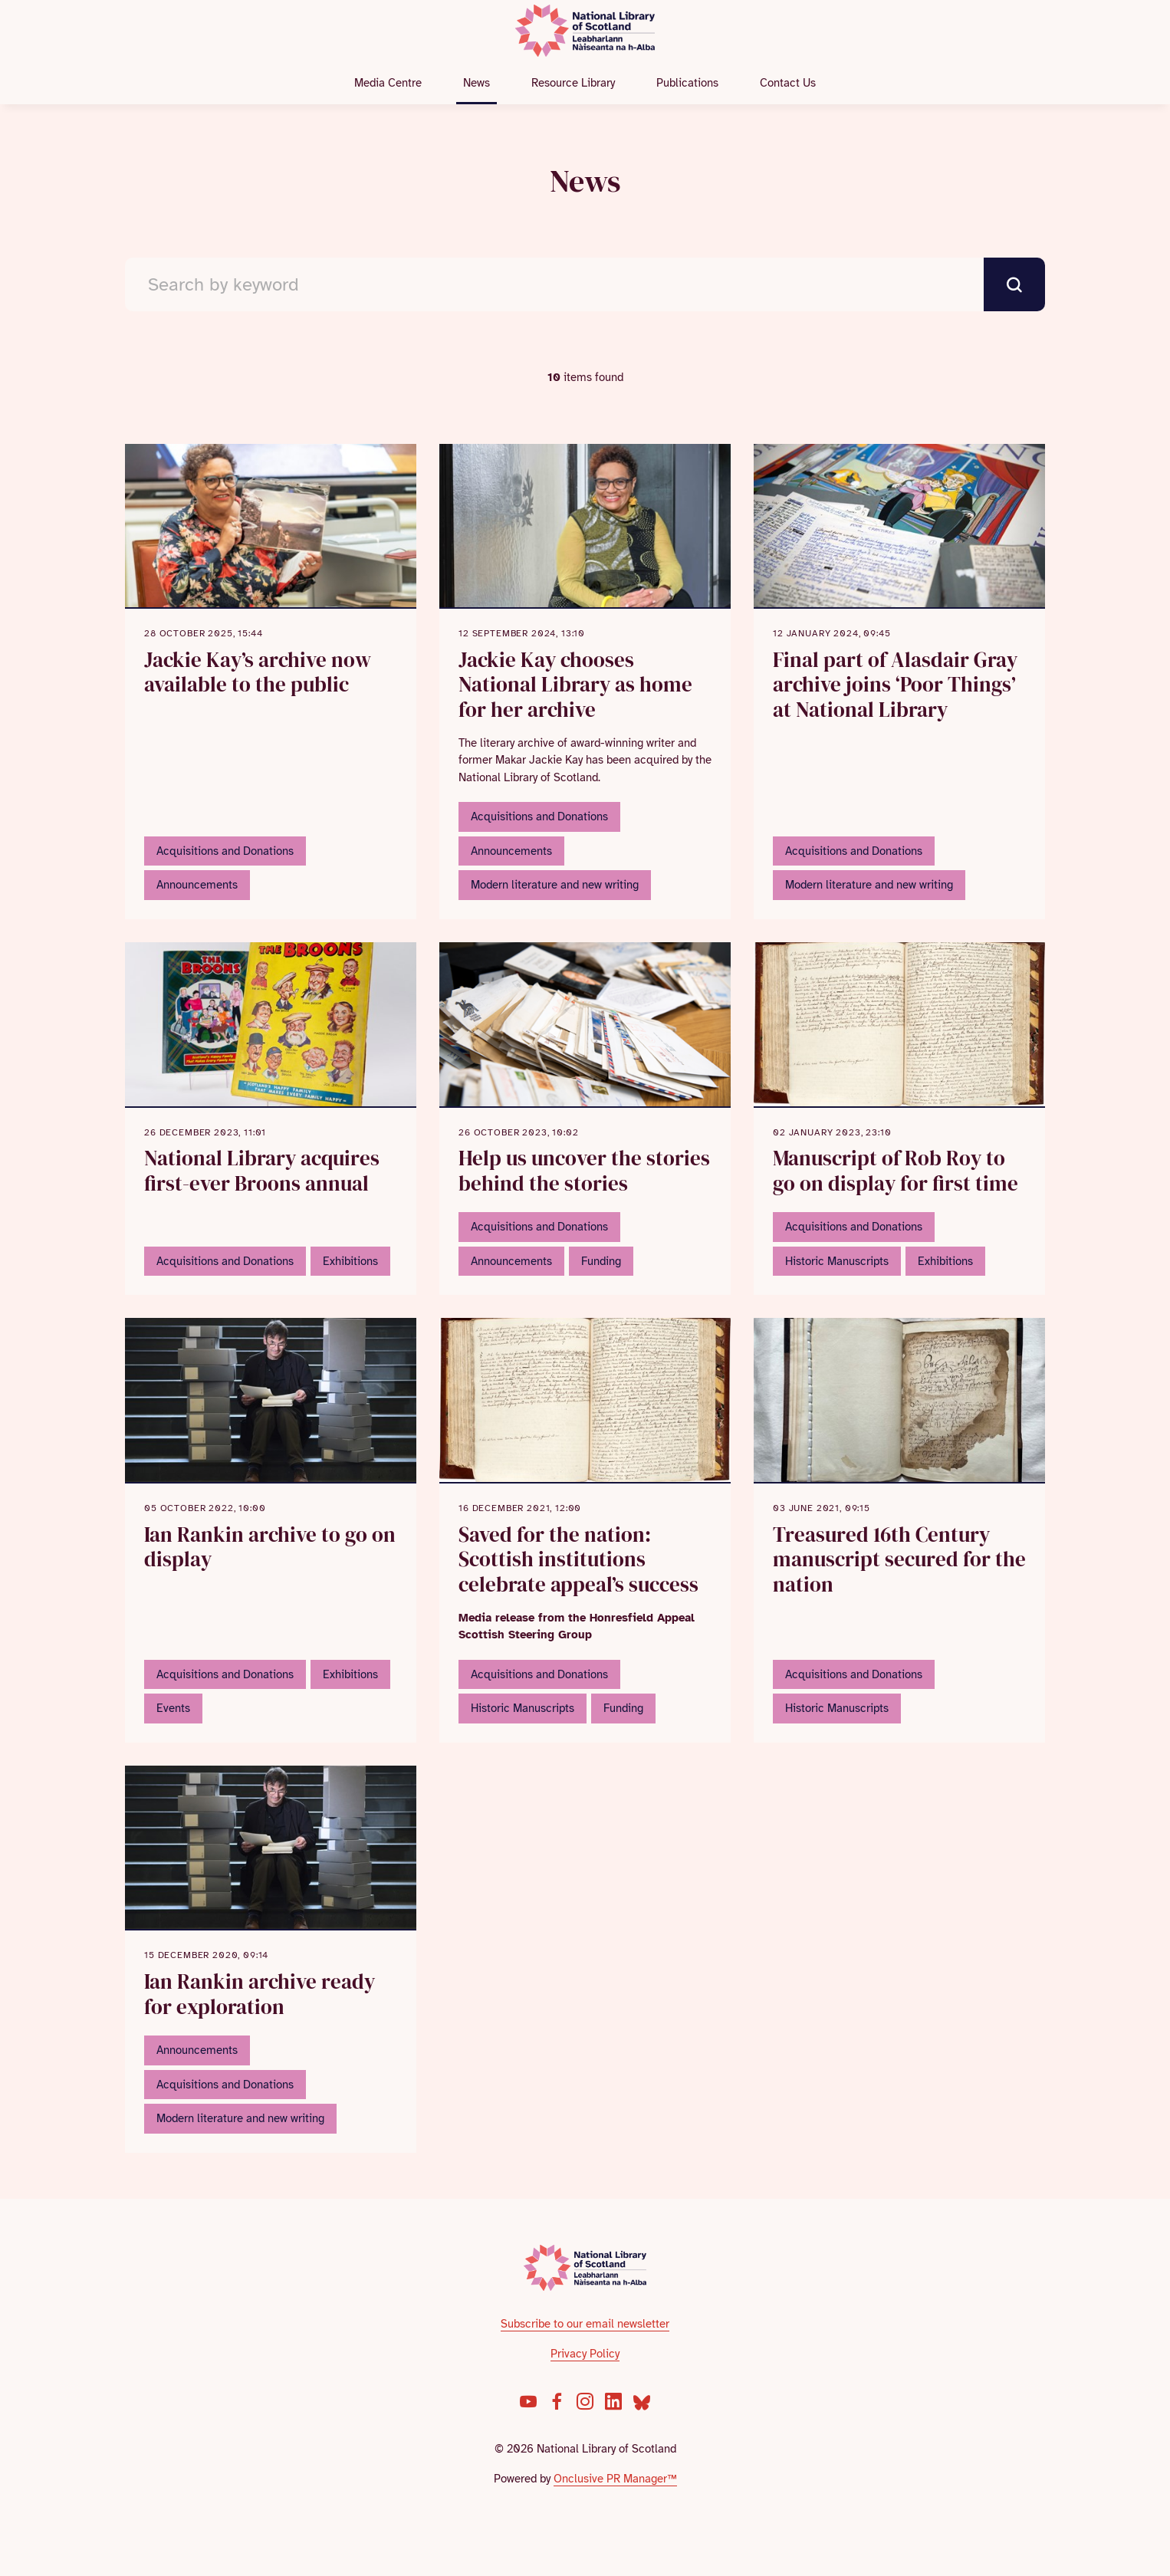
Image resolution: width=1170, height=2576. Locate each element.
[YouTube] (528, 2401)
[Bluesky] (641, 2401)
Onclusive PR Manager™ (615, 2479)
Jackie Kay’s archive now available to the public (257, 672)
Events (173, 1708)
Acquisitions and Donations (225, 851)
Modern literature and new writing (555, 885)
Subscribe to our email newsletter (585, 2324)
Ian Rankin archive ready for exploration (259, 1994)
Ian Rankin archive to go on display (270, 1547)
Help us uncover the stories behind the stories (584, 1171)
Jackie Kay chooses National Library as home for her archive (575, 685)
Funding (601, 1261)
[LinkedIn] (613, 2401)
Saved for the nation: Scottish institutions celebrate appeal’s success (578, 1559)
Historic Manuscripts (837, 1261)
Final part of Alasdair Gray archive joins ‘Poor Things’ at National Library (895, 685)
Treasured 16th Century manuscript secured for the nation (899, 1559)
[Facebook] (556, 2401)
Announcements (197, 885)
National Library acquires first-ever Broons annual (262, 1171)
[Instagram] (585, 2401)
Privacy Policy (585, 2354)
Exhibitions (350, 1261)
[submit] (1014, 284)
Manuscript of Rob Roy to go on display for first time (895, 1171)
